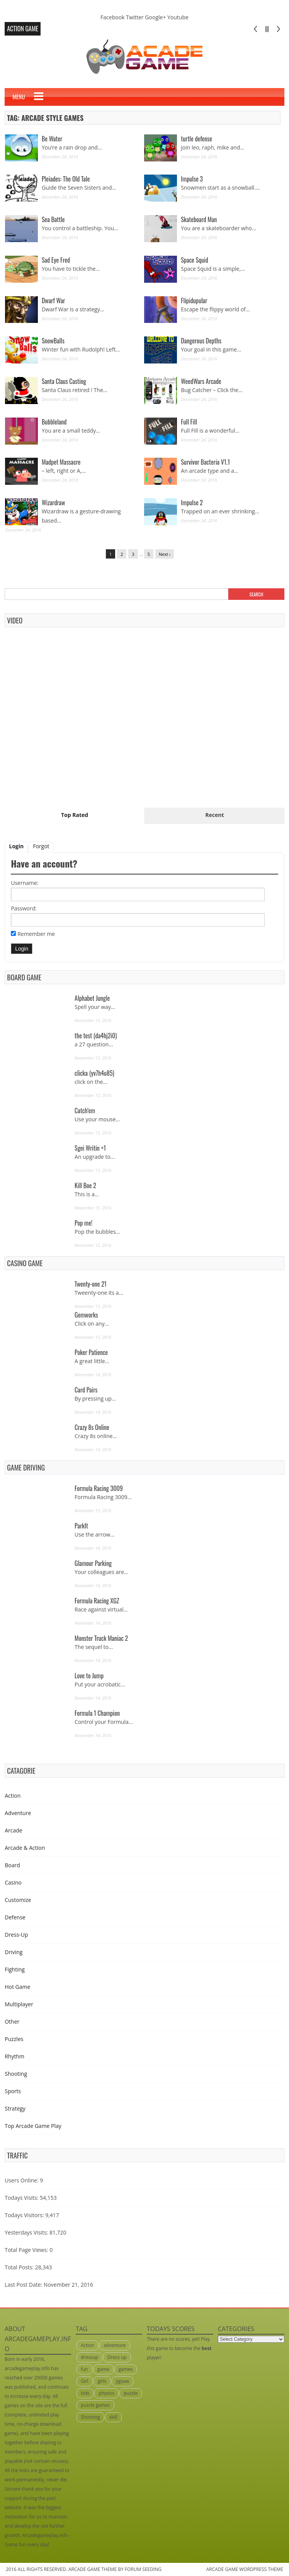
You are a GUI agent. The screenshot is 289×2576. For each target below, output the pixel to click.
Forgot (41, 846)
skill (113, 2417)
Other (12, 2021)
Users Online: (21, 2180)
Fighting (15, 1969)
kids (85, 2393)
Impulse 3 (192, 178)
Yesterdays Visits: (26, 2232)
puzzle (131, 2393)
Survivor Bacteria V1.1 (205, 462)
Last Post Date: (23, 2284)
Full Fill (189, 421)
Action (12, 1795)
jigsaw (122, 2381)
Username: (24, 882)
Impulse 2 (192, 502)
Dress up (117, 2357)
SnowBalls (53, 340)
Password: (24, 908)
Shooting (16, 2073)
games (126, 2369)
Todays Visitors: (24, 2215)
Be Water (52, 138)
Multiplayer (19, 2004)
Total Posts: (19, 2267)
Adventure (18, 1813)
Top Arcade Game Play (33, 2125)
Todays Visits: (21, 2197)
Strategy (15, 2108)
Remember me (36, 933)
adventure (115, 2345)
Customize (18, 1900)
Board (12, 1865)
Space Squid (194, 260)
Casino (13, 1882)
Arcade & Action (25, 1847)
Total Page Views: (26, 2249)
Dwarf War (53, 300)
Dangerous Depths (201, 340)
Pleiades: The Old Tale (66, 178)
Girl (84, 2381)
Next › (164, 554)
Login (16, 846)
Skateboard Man (199, 219)
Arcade (13, 1830)
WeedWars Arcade (201, 381)
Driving (13, 1952)
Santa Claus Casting (64, 381)
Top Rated (74, 814)
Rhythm (14, 2056)
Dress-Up (16, 1934)
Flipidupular (194, 300)
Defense (15, 1917)
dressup (89, 2357)
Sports (13, 2091)
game (103, 2369)
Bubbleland (54, 421)
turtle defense (196, 138)
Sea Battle (53, 219)
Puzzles (14, 2039)
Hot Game (17, 1986)
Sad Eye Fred (56, 260)
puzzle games (95, 2405)
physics (106, 2393)
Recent (214, 814)
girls (102, 2381)
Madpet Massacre (61, 462)
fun (84, 2369)
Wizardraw (53, 502)
